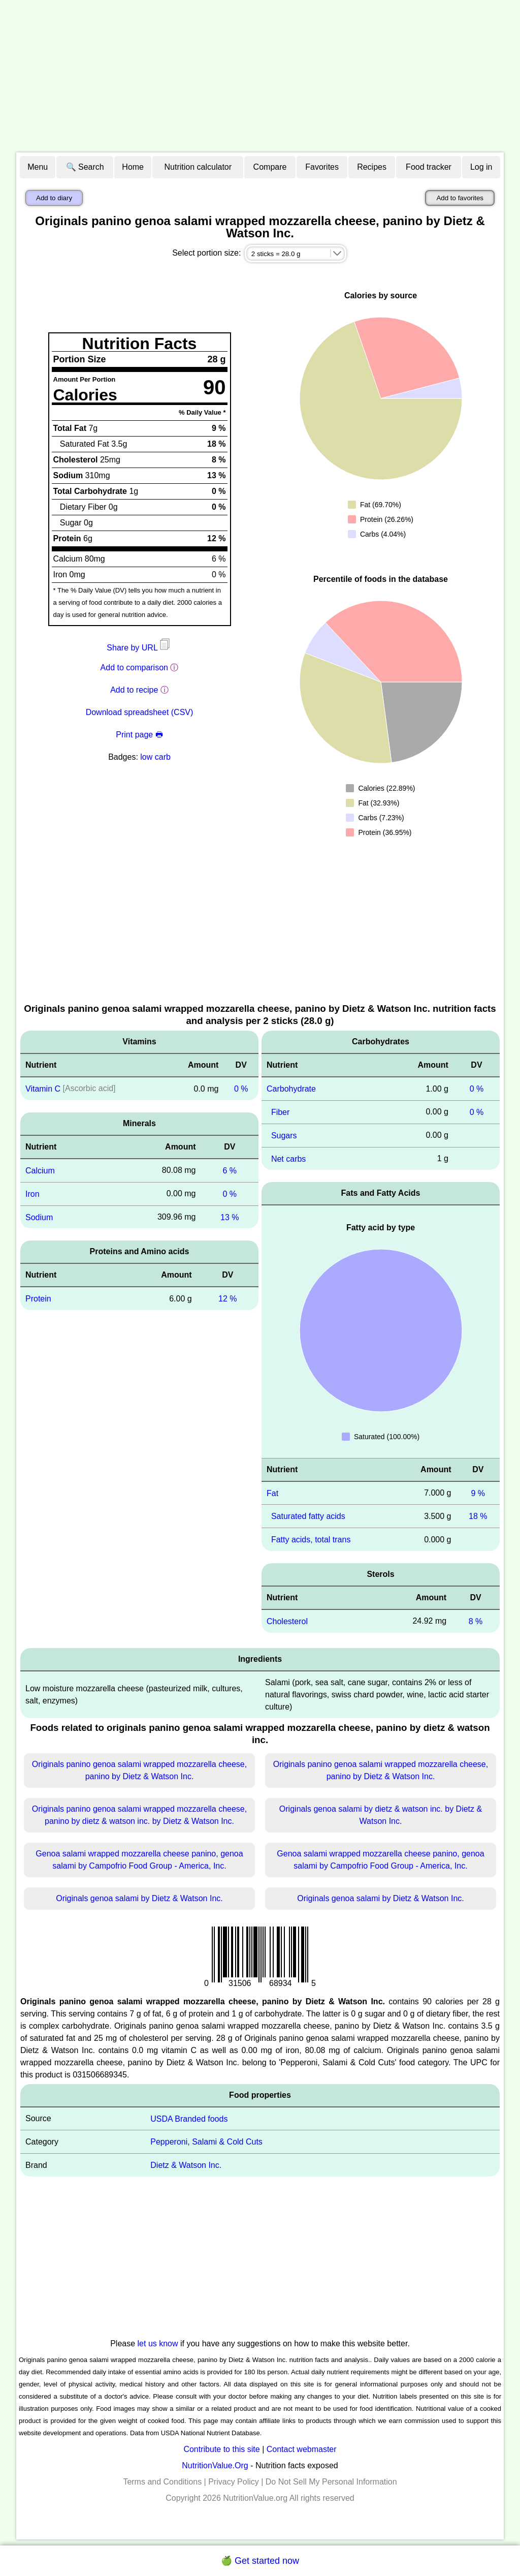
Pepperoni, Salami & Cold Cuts (206, 2141)
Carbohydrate (291, 1088)
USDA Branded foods (189, 2118)
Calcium (40, 1170)
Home (133, 167)
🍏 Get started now (260, 2561)
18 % (478, 1516)
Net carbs (288, 1158)
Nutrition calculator (198, 167)
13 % (229, 1217)
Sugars (284, 1135)
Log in (481, 167)
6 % (229, 1170)
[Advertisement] (260, 76)
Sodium (39, 1217)
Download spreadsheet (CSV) (139, 712)
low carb (155, 757)
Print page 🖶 (139, 734)
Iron (32, 1194)
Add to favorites (459, 198)
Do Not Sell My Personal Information (331, 2481)
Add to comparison (134, 667)
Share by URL (139, 647)
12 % (227, 1298)
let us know (158, 2343)
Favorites (322, 167)
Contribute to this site (221, 2449)
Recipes (371, 167)
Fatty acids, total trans (311, 1539)
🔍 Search (85, 167)
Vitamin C (42, 1088)
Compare (270, 167)
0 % (241, 1088)
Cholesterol (287, 1621)
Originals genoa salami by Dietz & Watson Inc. (139, 1898)
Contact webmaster (302, 2449)
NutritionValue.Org (215, 2465)
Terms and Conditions (162, 2481)
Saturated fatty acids (308, 1516)
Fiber (280, 1112)
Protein (38, 1298)
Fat (272, 1492)
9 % (478, 1492)
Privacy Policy (233, 2481)
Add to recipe (134, 690)
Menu (37, 167)
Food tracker (428, 167)
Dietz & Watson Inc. (185, 2165)
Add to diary (54, 198)
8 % (476, 1621)
